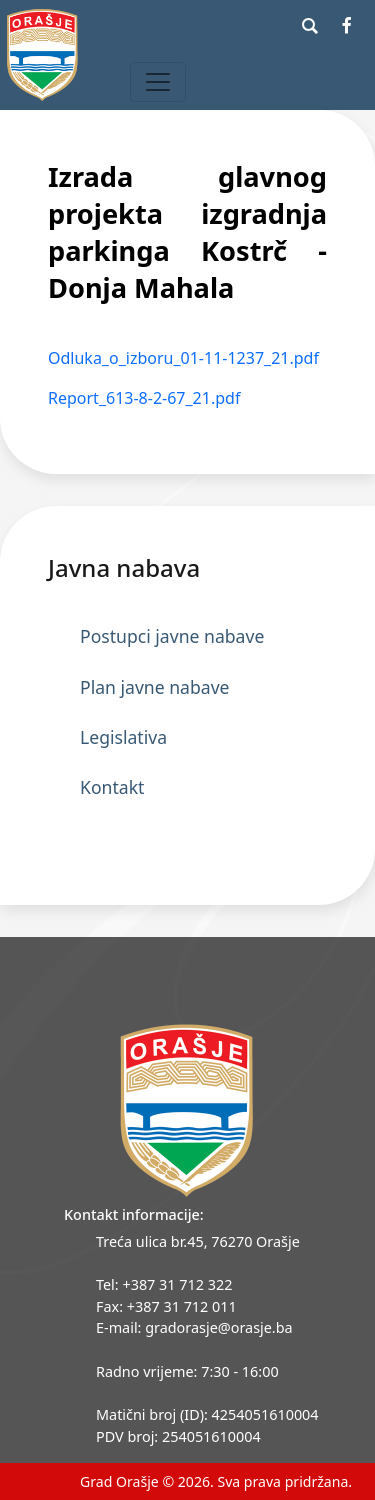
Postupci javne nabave (172, 636)
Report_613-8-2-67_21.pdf (144, 398)
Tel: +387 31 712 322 (164, 1284)
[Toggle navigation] (158, 82)
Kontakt (112, 787)
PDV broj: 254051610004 (178, 1436)
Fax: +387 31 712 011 (166, 1306)
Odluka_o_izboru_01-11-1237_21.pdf (183, 358)
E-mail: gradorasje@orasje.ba (194, 1327)
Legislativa (123, 737)
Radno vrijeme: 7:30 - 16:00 (187, 1371)
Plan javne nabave (155, 687)
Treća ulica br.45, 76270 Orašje (198, 1241)
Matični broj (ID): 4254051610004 (207, 1414)
